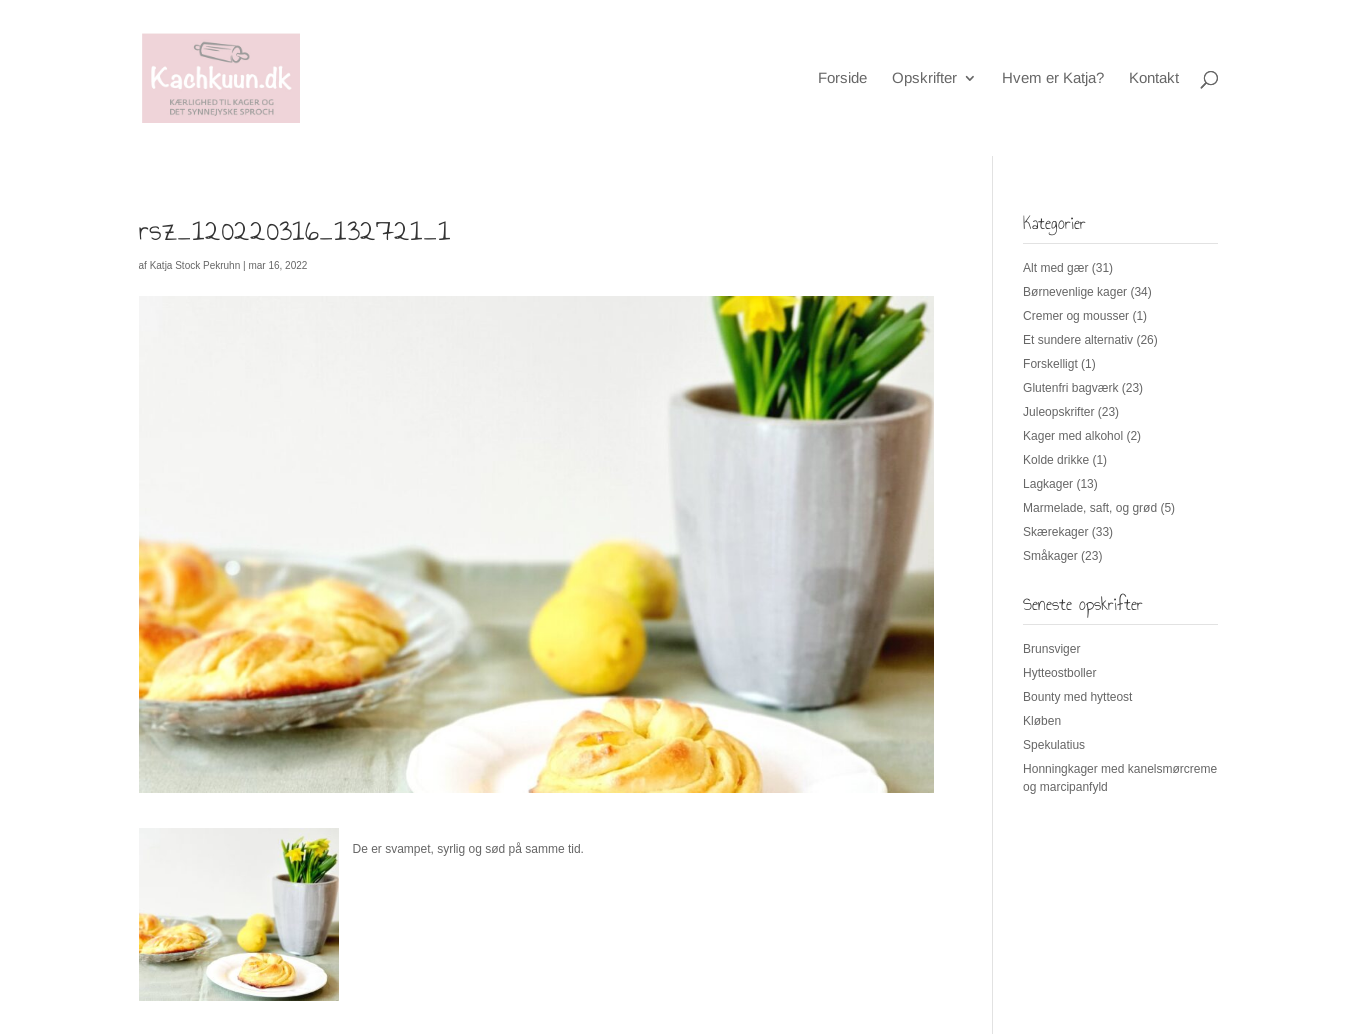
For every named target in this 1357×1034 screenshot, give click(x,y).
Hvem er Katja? (1053, 78)
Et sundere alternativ (1078, 340)
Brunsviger (1051, 649)
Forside (842, 78)
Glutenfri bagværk (1070, 388)
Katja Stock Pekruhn (195, 265)
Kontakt (1154, 78)
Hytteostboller (1059, 673)
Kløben (1042, 721)
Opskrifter (924, 78)
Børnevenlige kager (1075, 292)
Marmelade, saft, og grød (1090, 508)
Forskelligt (1050, 364)
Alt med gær (1055, 268)
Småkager (1050, 556)
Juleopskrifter (1058, 412)
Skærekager (1055, 532)
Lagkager (1048, 484)
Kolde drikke (1056, 460)
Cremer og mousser (1076, 316)
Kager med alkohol (1073, 436)
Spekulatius (1054, 745)
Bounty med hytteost (1077, 697)
